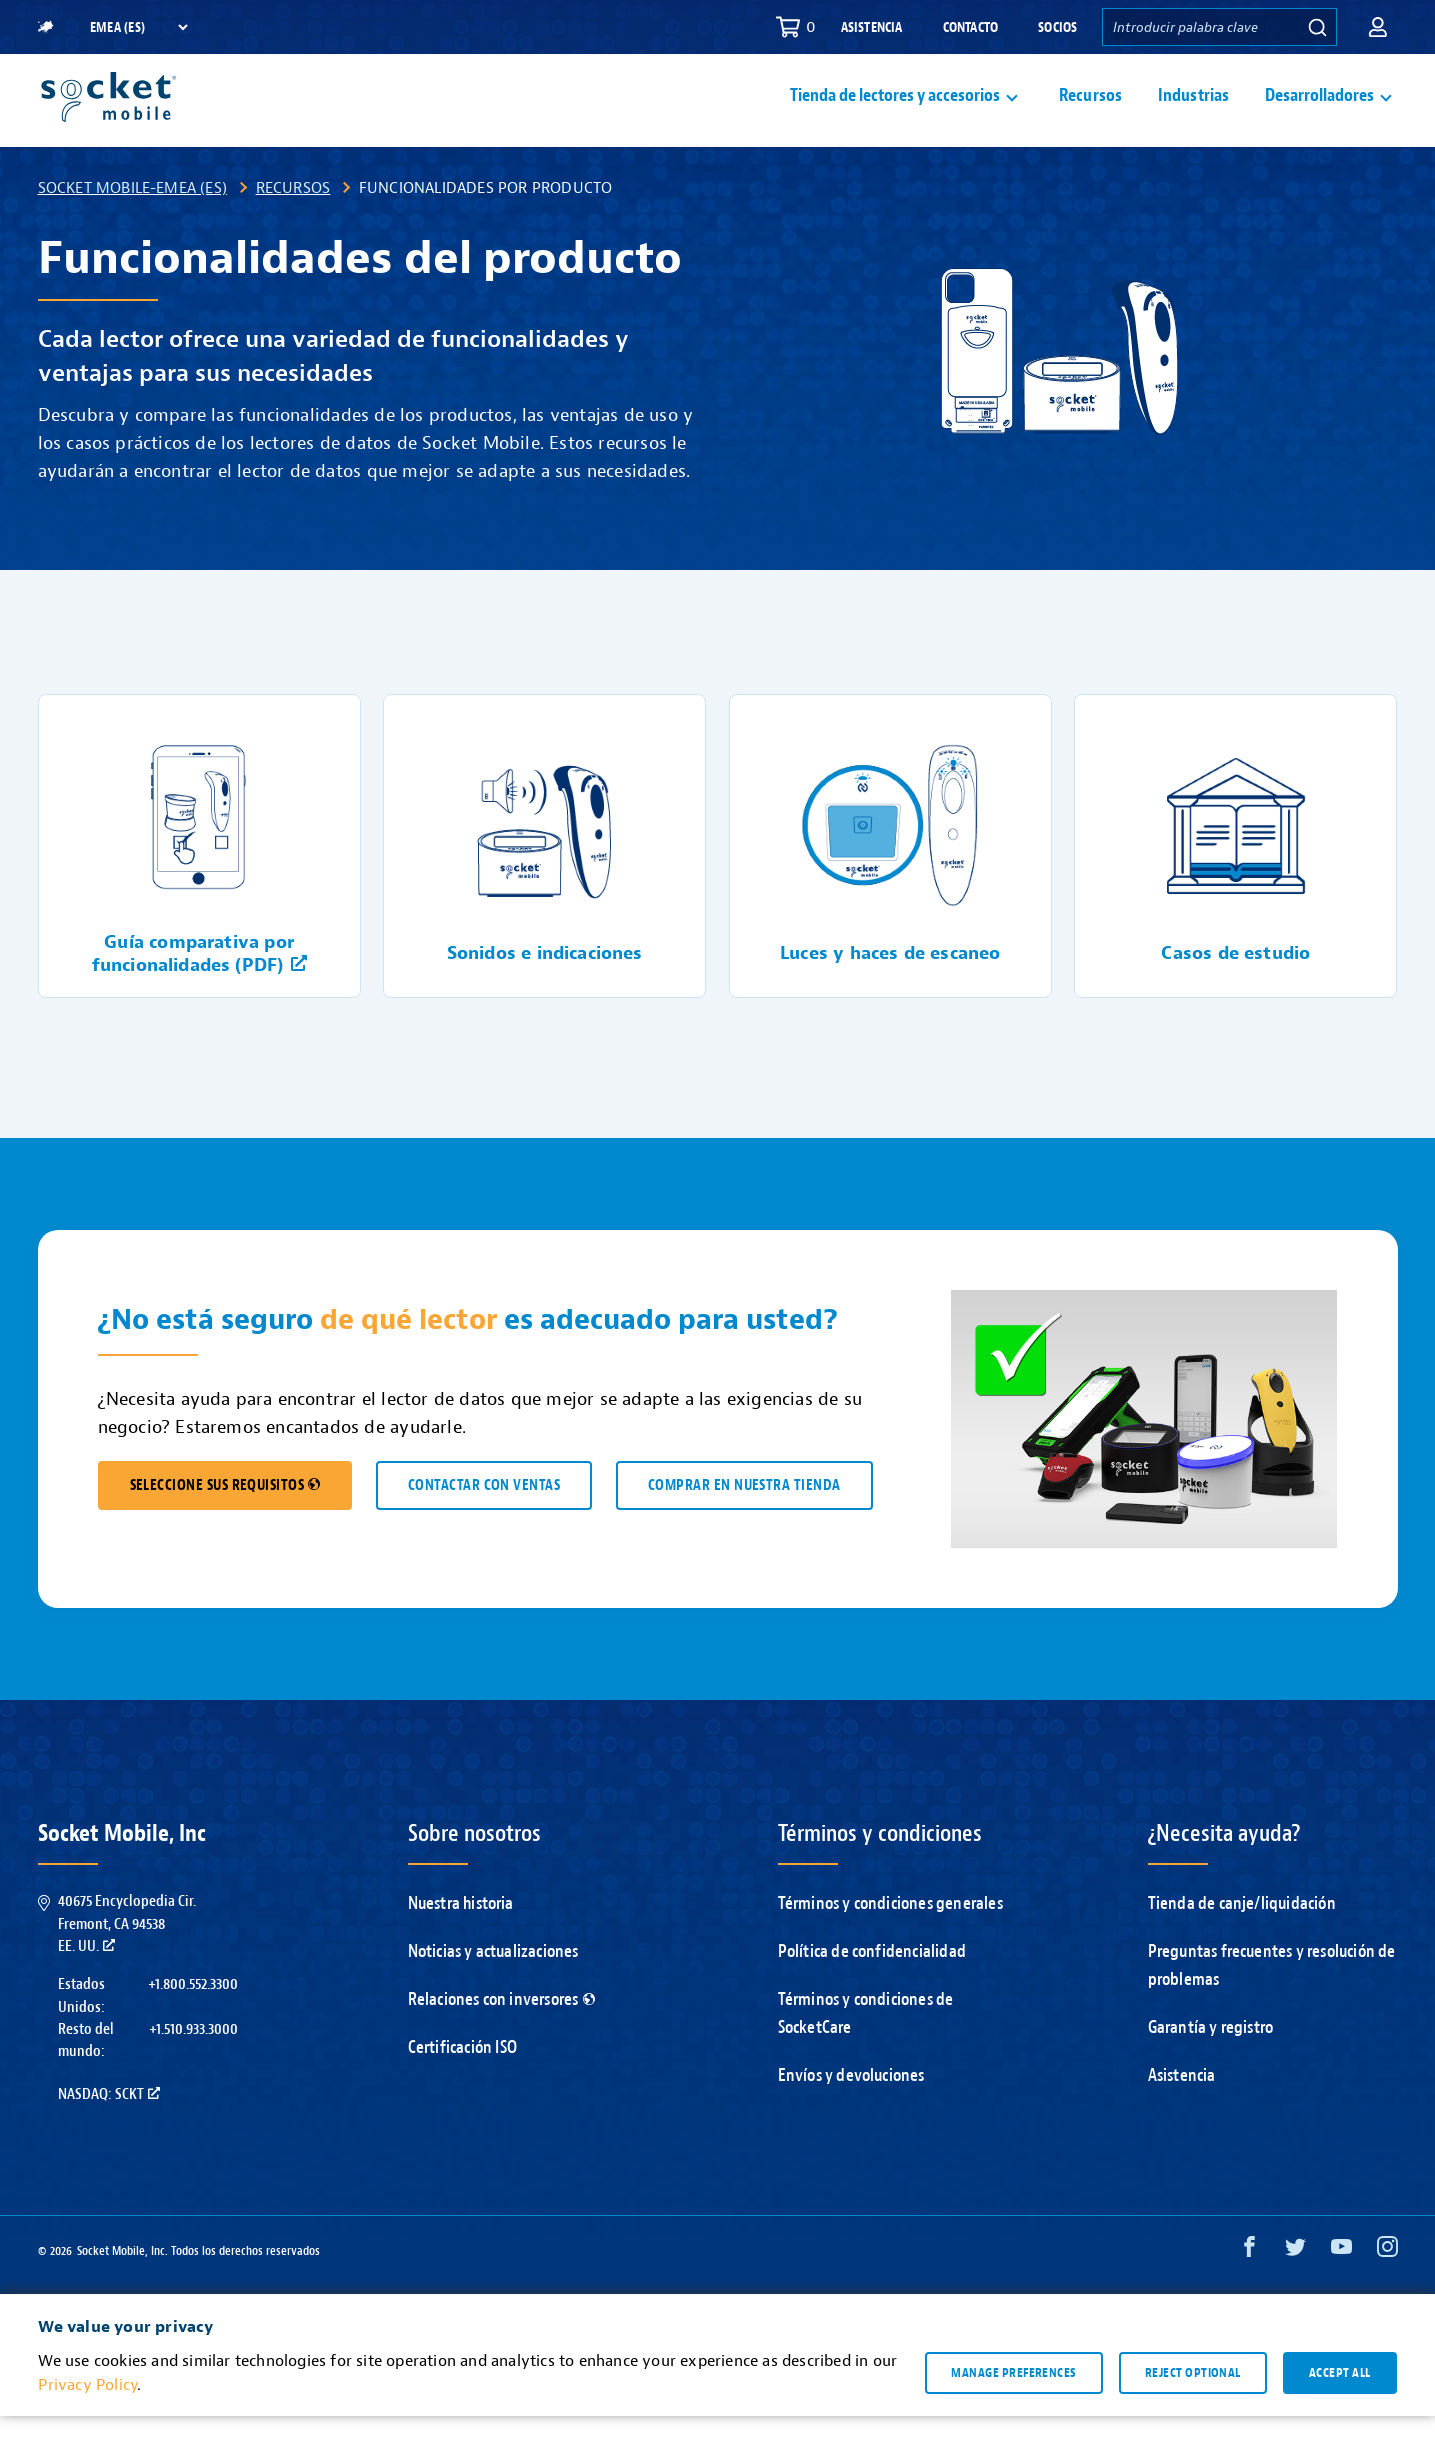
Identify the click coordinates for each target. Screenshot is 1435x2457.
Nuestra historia (461, 1944)
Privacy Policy (87, 2426)
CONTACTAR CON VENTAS (484, 1526)
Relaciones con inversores (501, 2040)
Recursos (1091, 116)
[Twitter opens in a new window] (1295, 2292)
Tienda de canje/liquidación (1242, 1944)
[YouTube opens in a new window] (1341, 2292)
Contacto (971, 27)
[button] (1378, 27)
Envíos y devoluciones (851, 2116)
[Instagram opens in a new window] (1387, 2292)
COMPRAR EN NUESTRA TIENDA (744, 1526)
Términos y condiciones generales (890, 1944)
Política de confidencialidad (872, 1992)
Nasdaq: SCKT (109, 2135)
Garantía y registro (1211, 2068)
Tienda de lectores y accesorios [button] (895, 116)
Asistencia (872, 27)
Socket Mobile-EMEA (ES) (133, 228)
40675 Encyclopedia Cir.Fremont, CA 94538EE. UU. (127, 1964)
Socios (1057, 27)
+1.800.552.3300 (193, 2025)
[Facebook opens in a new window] (1249, 2292)
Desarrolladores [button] (1319, 116)
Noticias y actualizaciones (493, 1992)
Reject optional (1193, 2413)
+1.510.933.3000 (193, 2070)
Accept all (1340, 2413)
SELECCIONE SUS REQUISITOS (225, 1526)
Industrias (1194, 116)
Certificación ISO (462, 2088)
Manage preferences (1013, 2413)
